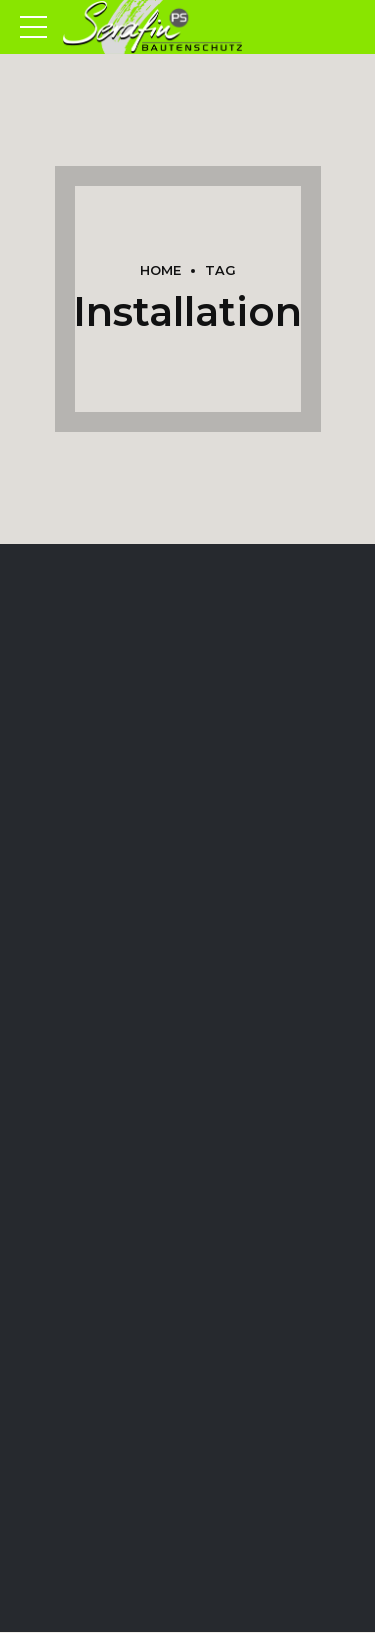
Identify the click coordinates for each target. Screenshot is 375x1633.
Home (160, 270)
